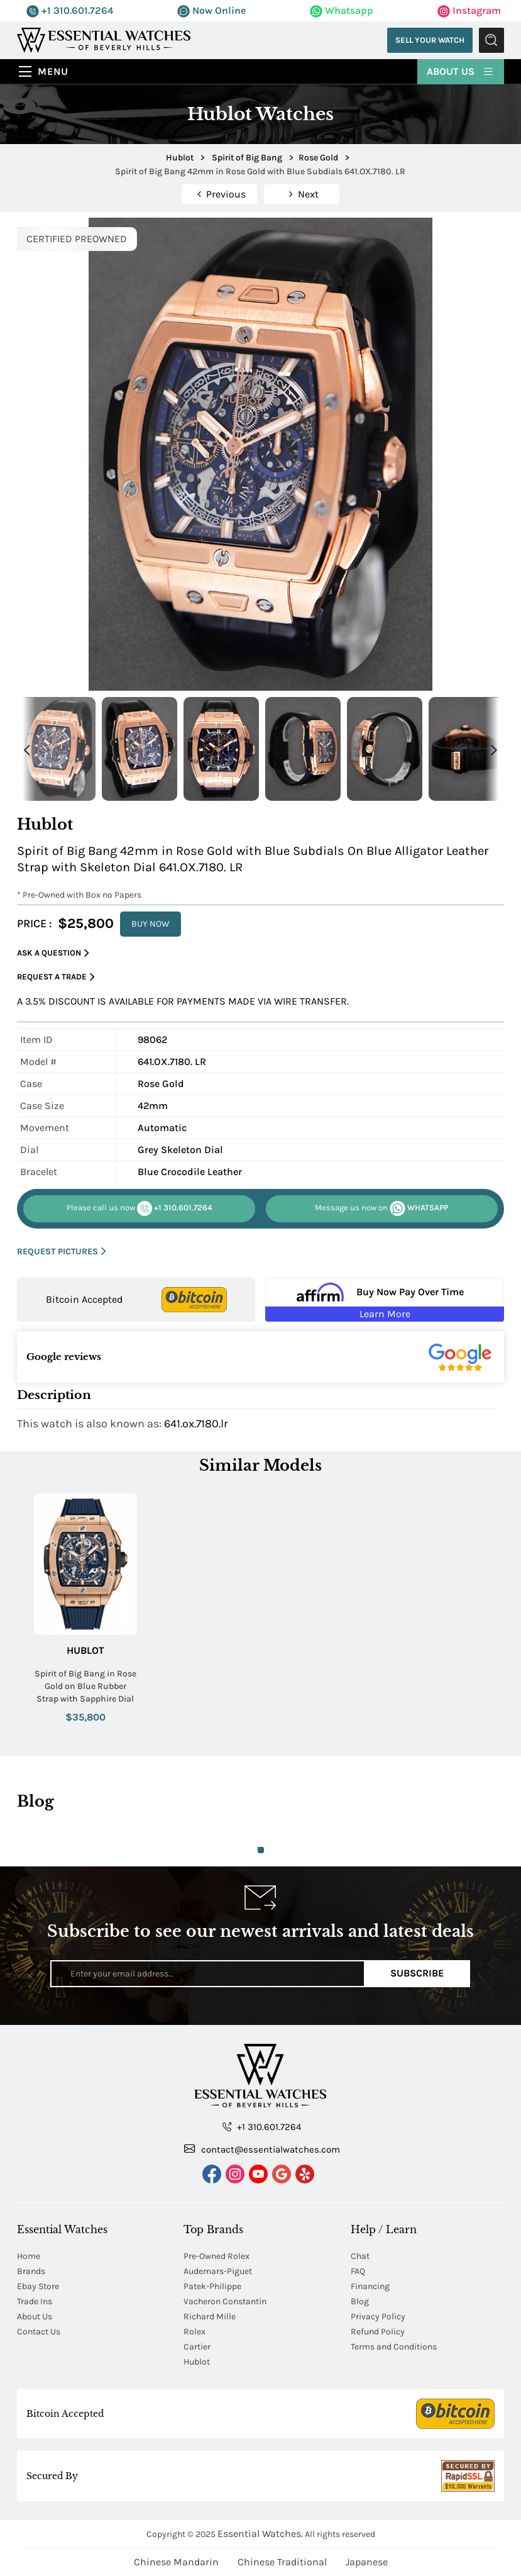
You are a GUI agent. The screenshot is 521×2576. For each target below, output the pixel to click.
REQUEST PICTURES (61, 1251)
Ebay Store (38, 2286)
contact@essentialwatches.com (262, 2149)
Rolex (195, 2331)
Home (28, 2256)
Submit (491, 40)
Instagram (469, 10)
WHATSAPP (381, 1208)
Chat (360, 2256)
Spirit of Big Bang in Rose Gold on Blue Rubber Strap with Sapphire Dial (85, 1685)
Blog (360, 2301)
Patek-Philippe (212, 2286)
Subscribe (417, 1973)
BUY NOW (150, 923)
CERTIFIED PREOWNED (76, 239)
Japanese (367, 2562)
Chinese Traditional (282, 2562)
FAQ (358, 2271)
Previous (26, 749)
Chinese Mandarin (176, 2562)
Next (494, 749)
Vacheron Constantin (225, 2301)
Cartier (197, 2346)
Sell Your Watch (429, 40)
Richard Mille (210, 2316)
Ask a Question (53, 953)
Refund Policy (378, 2331)
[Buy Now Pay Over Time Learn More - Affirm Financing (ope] (384, 1300)
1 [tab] (261, 1850)
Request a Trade (56, 977)
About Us (461, 70)
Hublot (85, 1650)
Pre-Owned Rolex (217, 2256)
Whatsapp (341, 10)
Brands (31, 2271)
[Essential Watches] (103, 39)
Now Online (211, 10)
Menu (53, 71)
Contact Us (38, 2331)
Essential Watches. (260, 2534)
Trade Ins (34, 2301)
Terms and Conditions (394, 2346)
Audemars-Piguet (218, 2271)
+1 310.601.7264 (69, 10)
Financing (370, 2286)
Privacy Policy (378, 2316)
